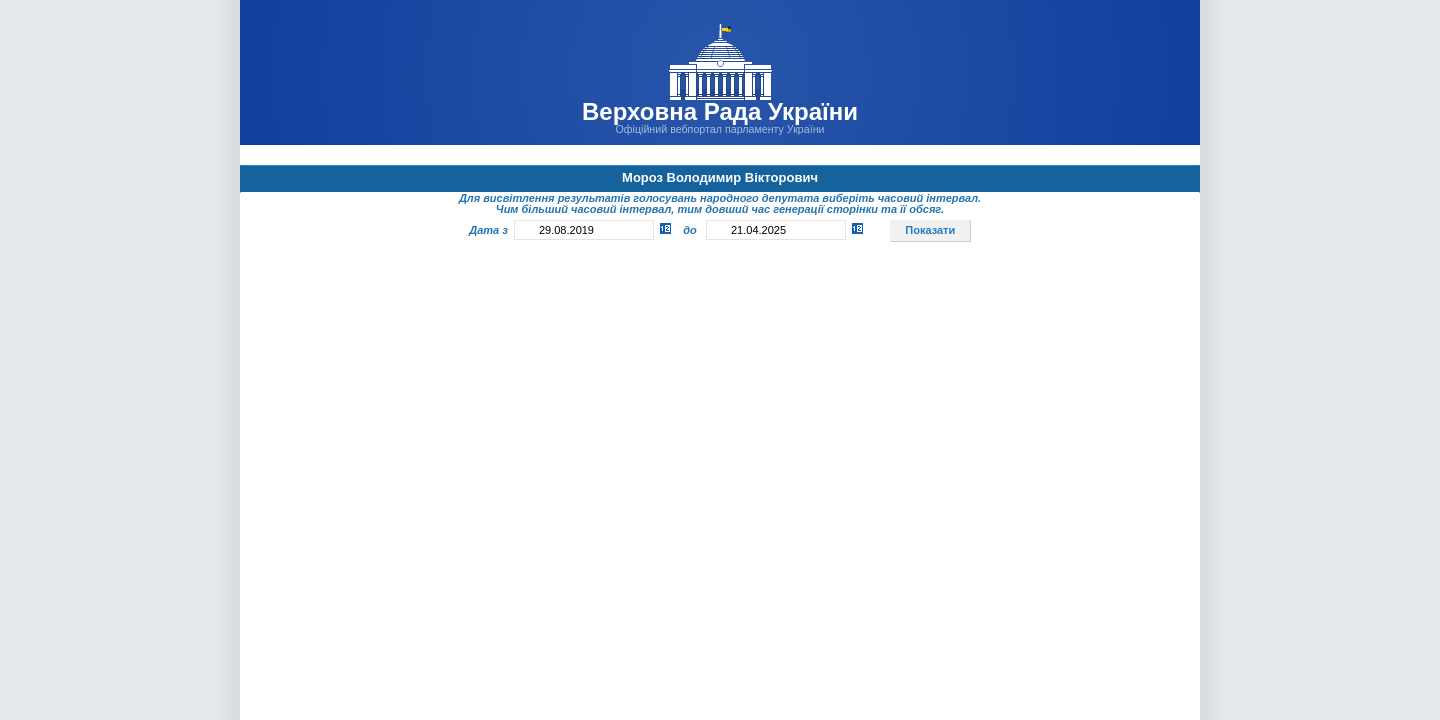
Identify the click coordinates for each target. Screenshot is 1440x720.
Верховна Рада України (720, 111)
